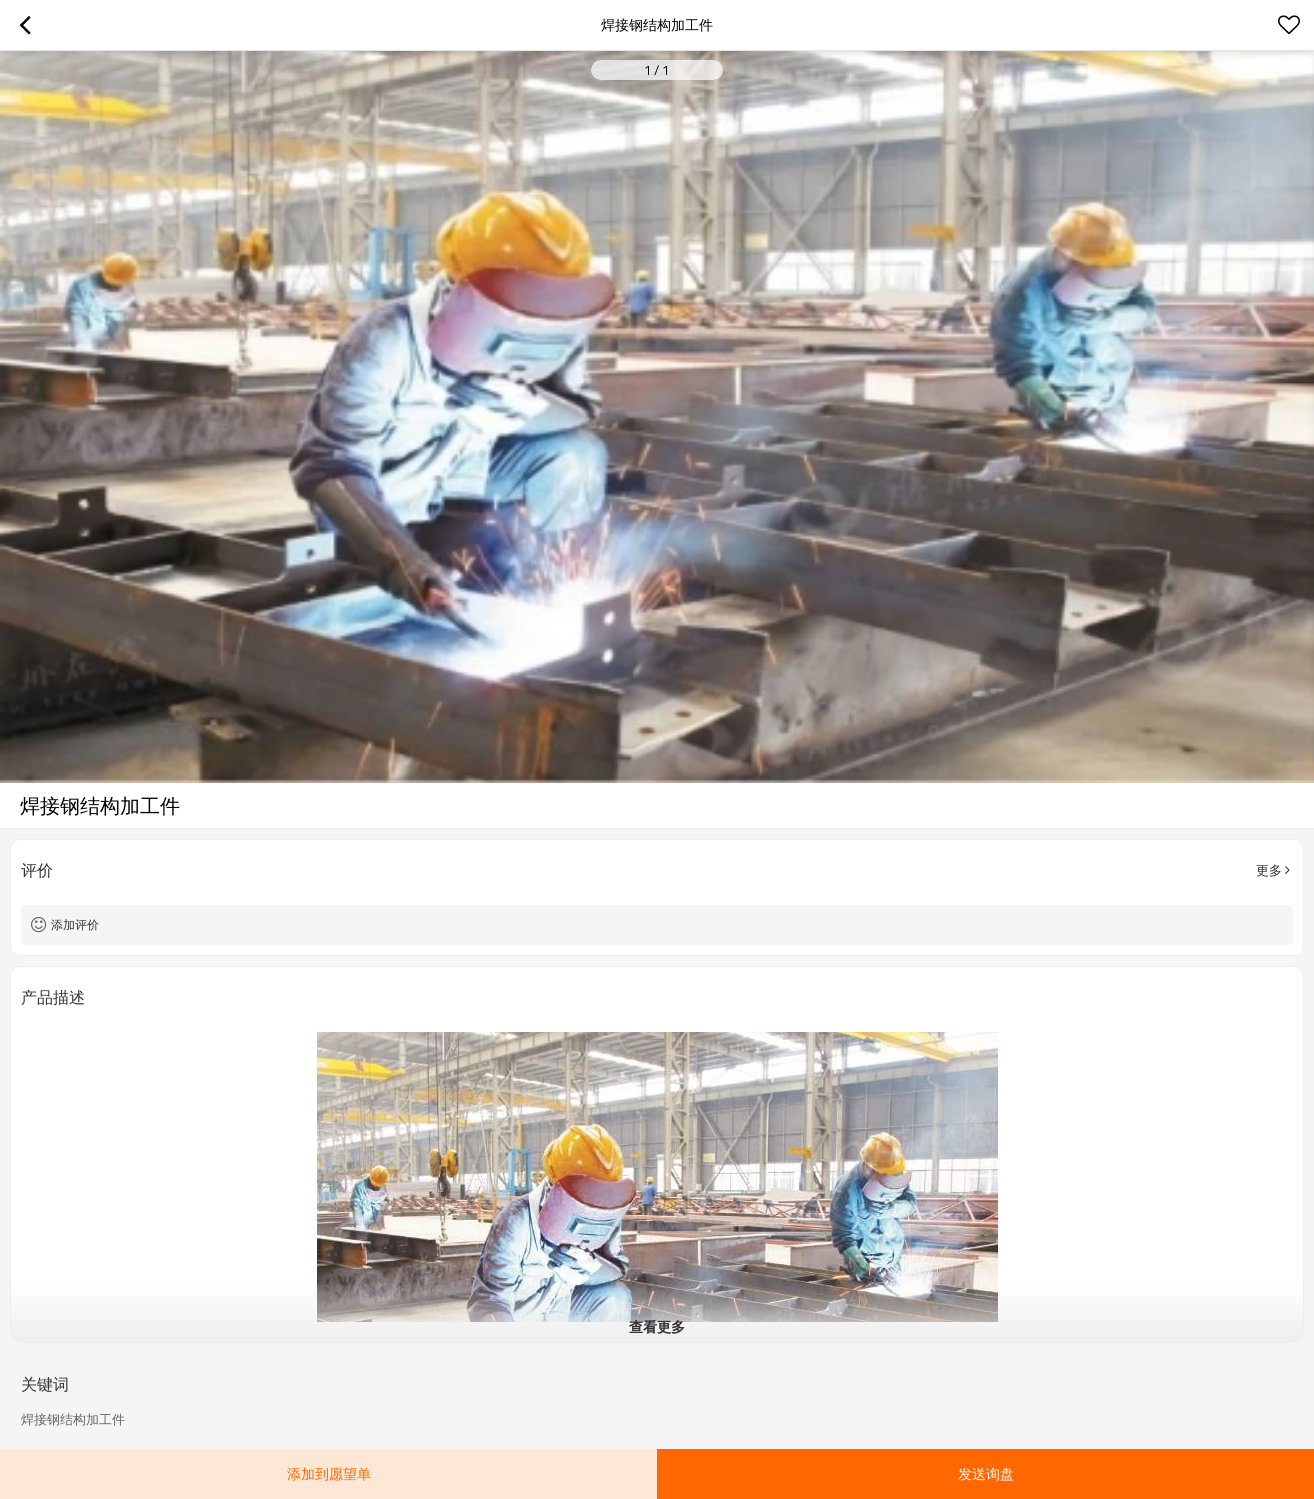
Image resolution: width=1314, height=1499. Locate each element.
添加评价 (75, 924)
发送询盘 (986, 1473)
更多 (1269, 870)
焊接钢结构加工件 (73, 1419)
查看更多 (657, 1326)
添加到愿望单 (329, 1473)
